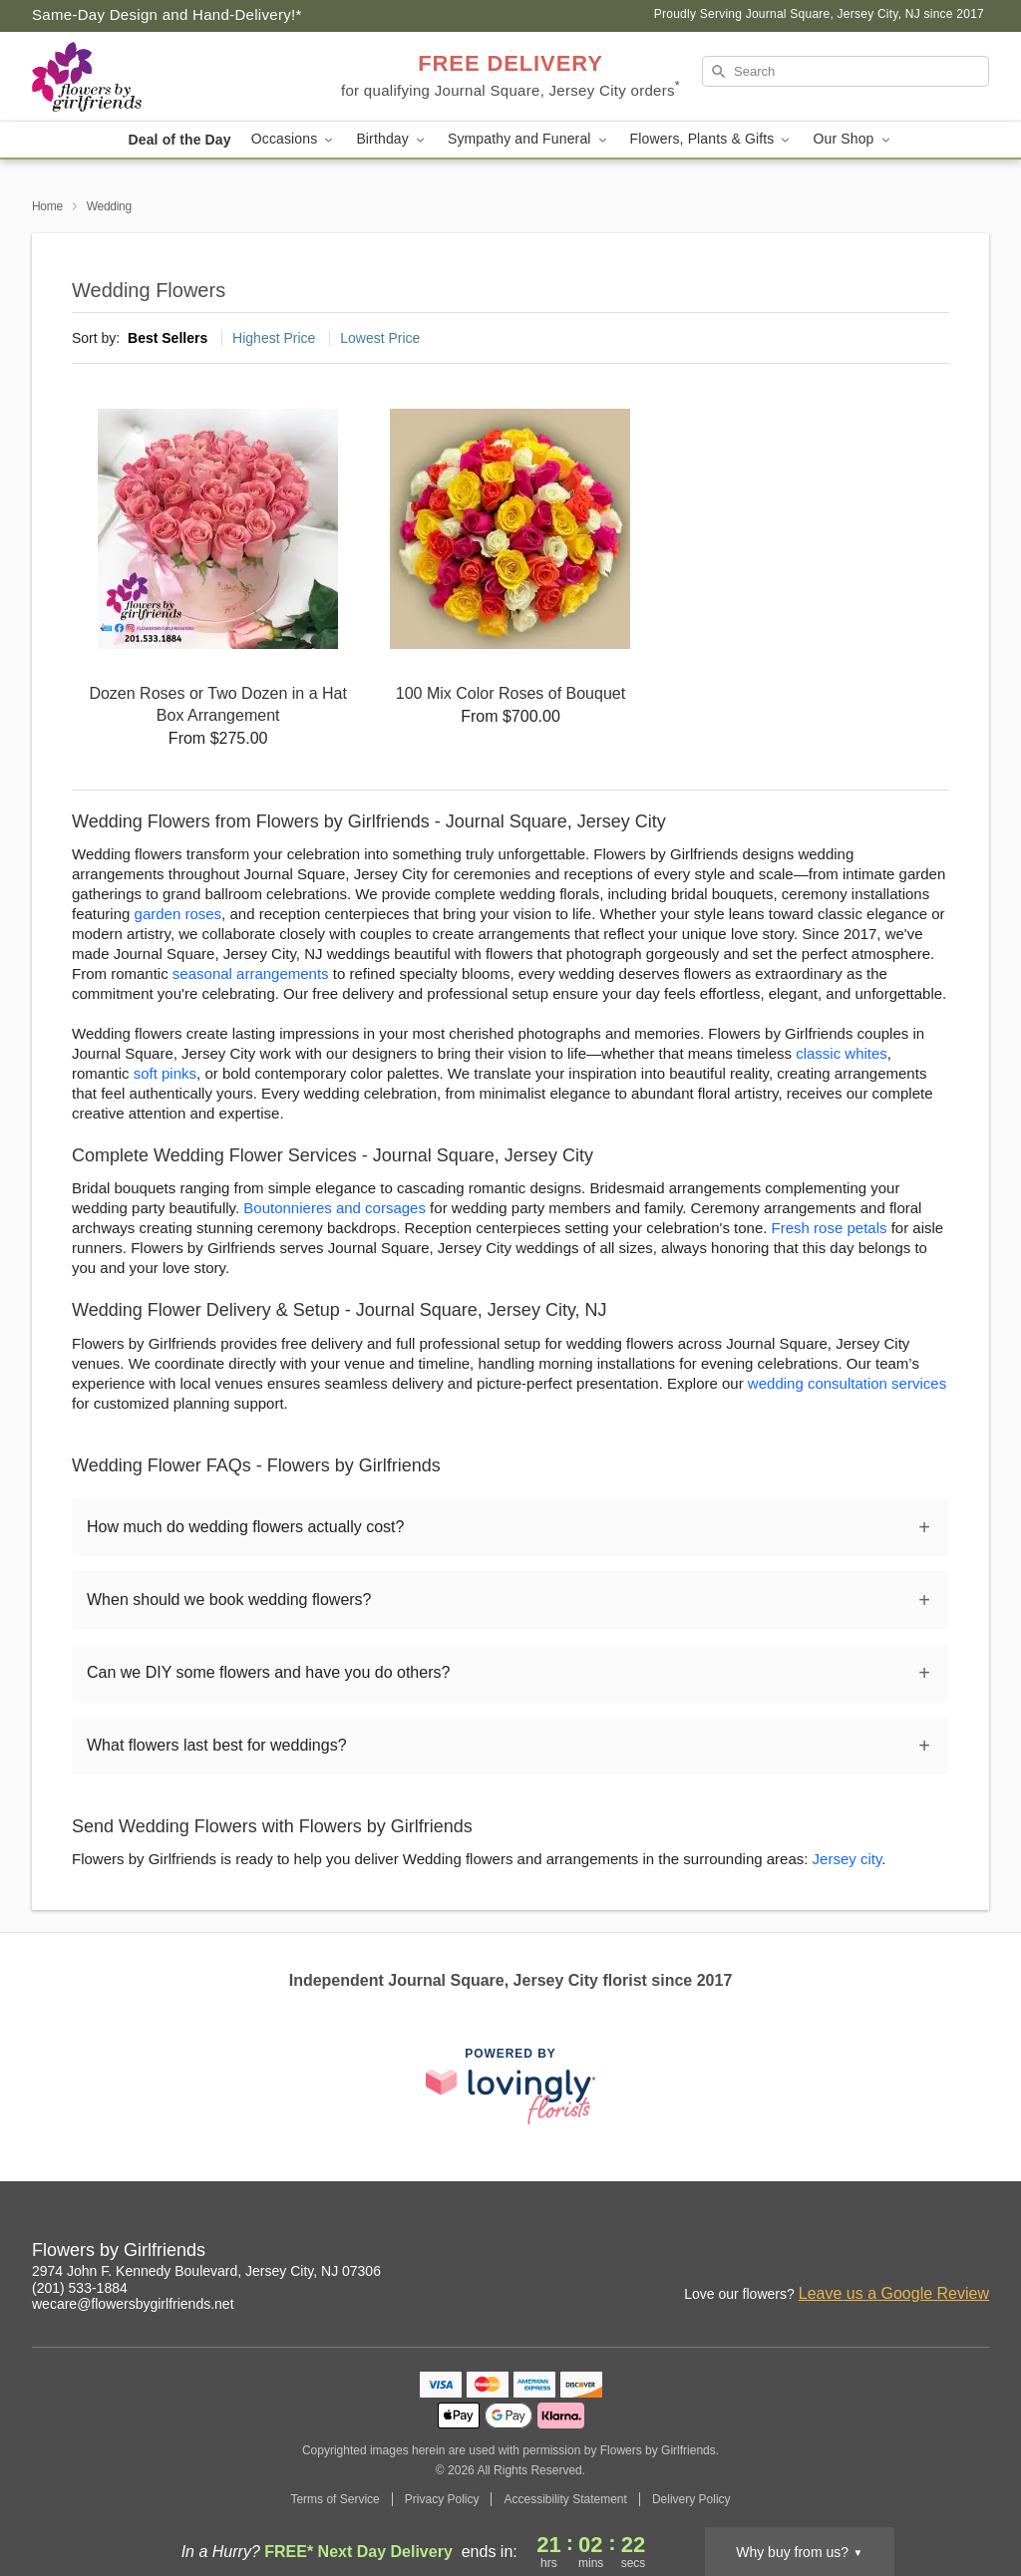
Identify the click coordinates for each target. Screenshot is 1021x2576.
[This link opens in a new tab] (510, 2086)
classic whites (841, 1053)
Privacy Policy (442, 2499)
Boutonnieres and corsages (334, 1207)
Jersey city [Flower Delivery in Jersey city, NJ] (847, 1858)
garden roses (178, 913)
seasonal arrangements (250, 973)
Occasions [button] (294, 139)
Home (47, 206)
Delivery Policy (691, 2499)
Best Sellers (167, 338)
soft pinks (165, 1073)
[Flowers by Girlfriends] (175, 77)
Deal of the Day (179, 140)
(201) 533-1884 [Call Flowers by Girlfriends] (80, 2288)
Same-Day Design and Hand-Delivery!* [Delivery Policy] (167, 14)
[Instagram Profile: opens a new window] (887, 2253)
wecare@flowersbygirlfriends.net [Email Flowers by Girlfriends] (133, 2304)
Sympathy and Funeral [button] (529, 139)
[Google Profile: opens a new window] (975, 2253)
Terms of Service (334, 2499)
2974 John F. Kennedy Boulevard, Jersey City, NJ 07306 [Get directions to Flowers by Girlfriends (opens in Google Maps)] (206, 2271)
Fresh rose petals (829, 1227)
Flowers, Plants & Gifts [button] (712, 139)
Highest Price (273, 338)
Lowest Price (380, 338)
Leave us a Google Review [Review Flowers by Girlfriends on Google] (894, 2293)
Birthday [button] (392, 139)
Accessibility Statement (565, 2499)
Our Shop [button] (852, 139)
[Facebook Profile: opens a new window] (931, 2253)
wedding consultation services (847, 1383)
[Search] (845, 71)
